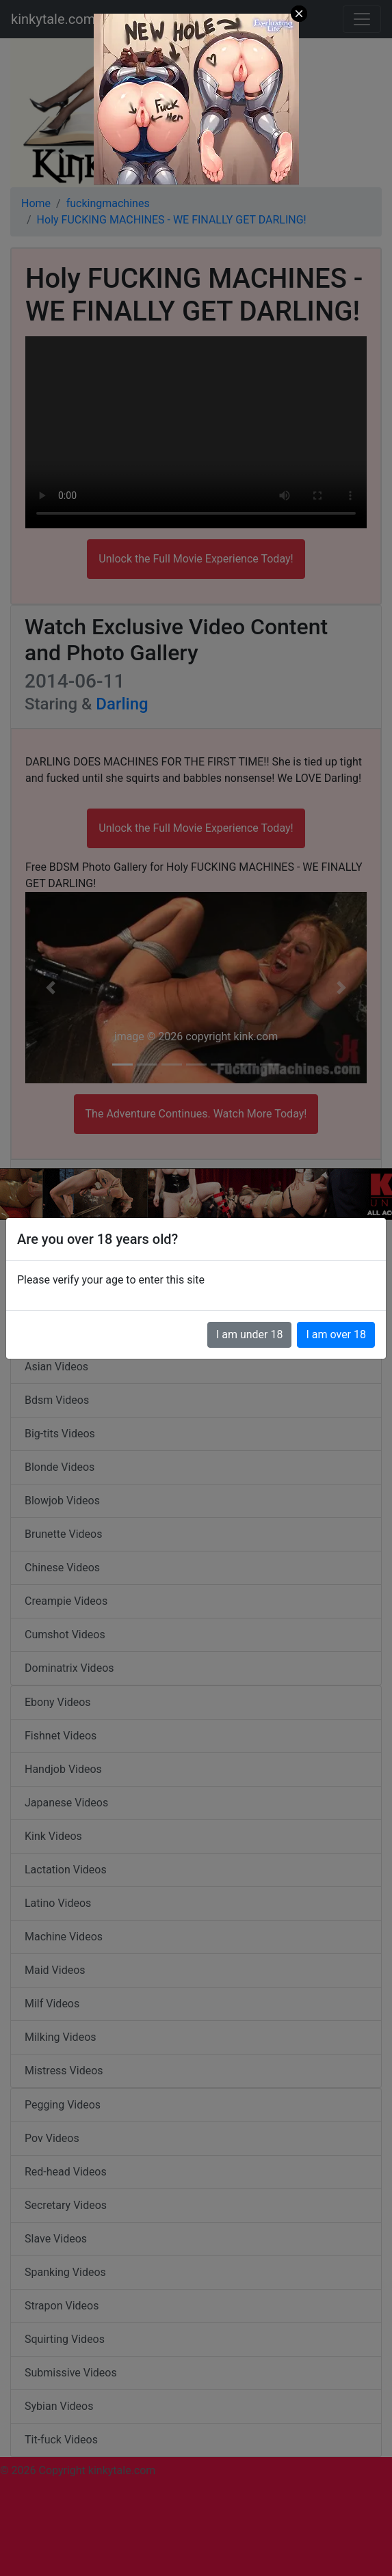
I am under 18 (249, 1334)
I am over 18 (336, 1334)
